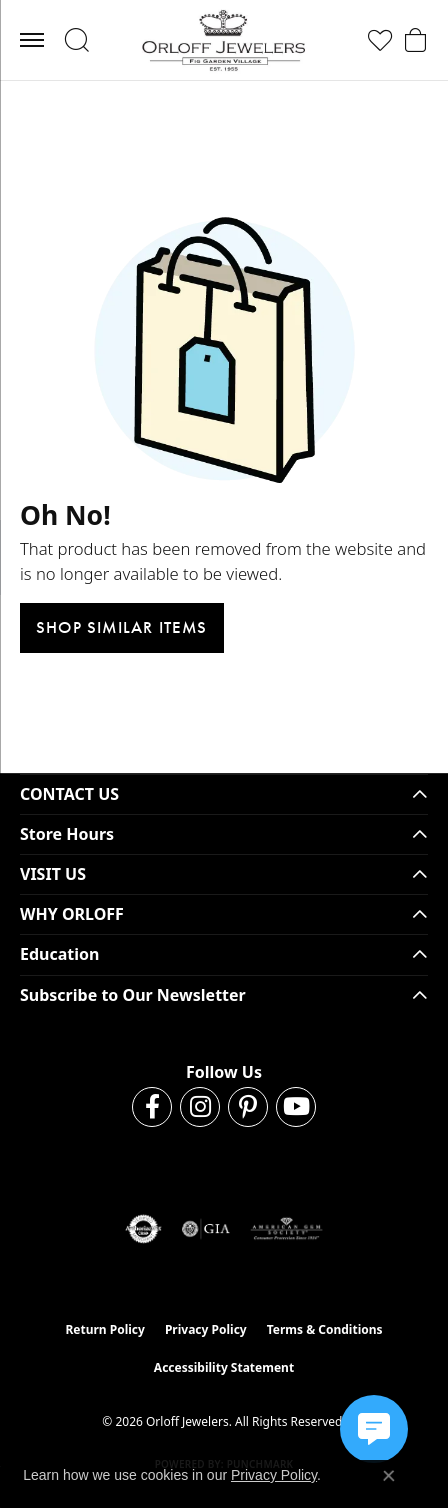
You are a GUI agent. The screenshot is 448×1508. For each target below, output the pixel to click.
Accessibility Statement (224, 1367)
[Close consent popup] (389, 1476)
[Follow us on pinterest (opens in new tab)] (248, 1107)
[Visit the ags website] (287, 1229)
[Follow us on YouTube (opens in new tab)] (296, 1107)
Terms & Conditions (325, 1329)
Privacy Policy (206, 1329)
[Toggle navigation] (32, 40)
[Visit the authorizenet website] (143, 1229)
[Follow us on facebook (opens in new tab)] (152, 1107)
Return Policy (105, 1329)
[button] (76, 40)
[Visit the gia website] (206, 1229)
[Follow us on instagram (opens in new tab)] (200, 1107)
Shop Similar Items (122, 627)
